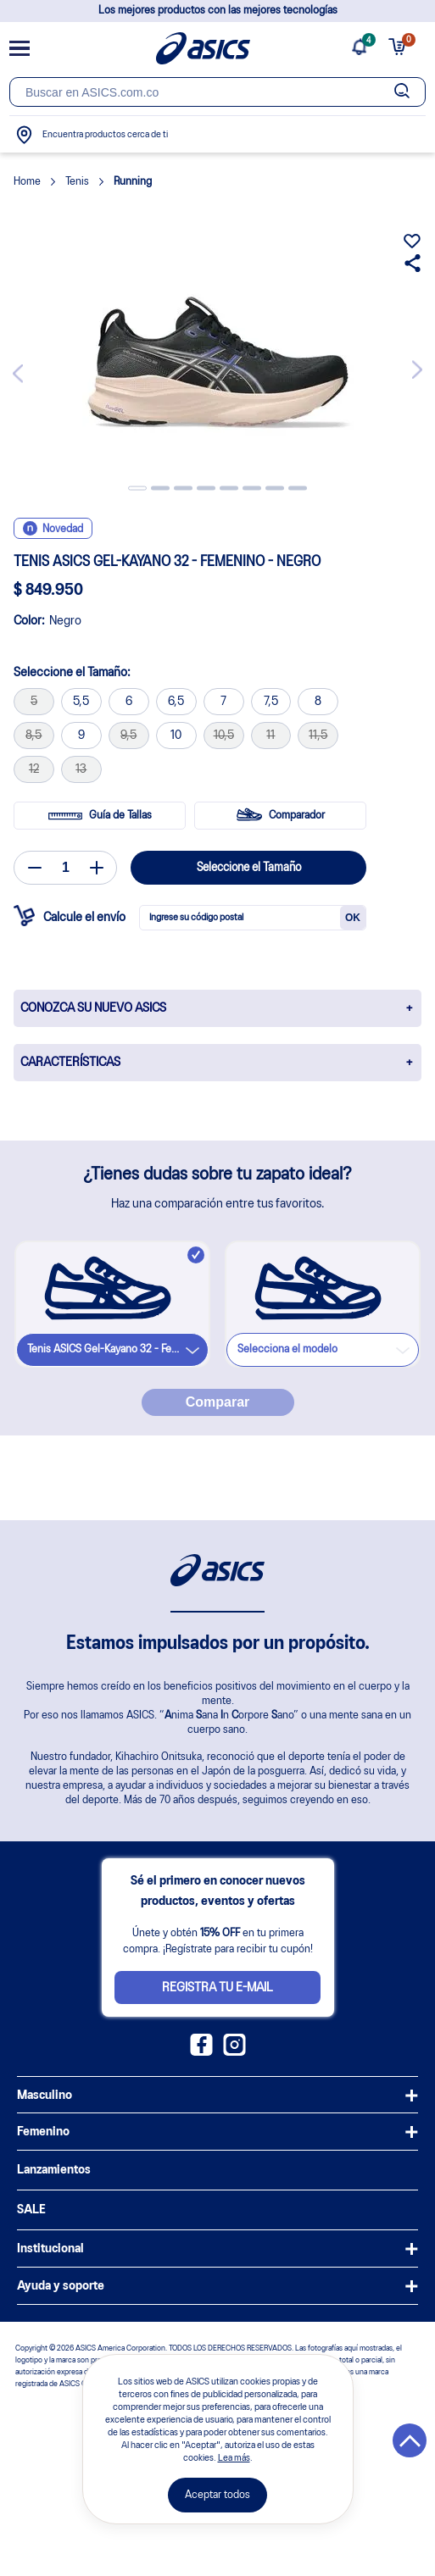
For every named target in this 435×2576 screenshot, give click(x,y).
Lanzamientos (54, 2170)
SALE (31, 2210)
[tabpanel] (217, 370)
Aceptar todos (217, 2495)
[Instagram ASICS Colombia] (234, 2052)
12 (34, 769)
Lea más (234, 2458)
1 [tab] (137, 488)
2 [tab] (160, 488)
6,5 (176, 702)
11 (270, 735)
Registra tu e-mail (217, 1988)
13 (80, 769)
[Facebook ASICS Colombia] (201, 2052)
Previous (21, 380)
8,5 (33, 735)
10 (175, 735)
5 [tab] (229, 488)
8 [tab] (297, 488)
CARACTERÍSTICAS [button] (70, 1063)
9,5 (128, 735)
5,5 (81, 702)
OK (352, 918)
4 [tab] (206, 488)
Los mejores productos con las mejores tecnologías (217, 10)
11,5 (318, 735)
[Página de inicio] (203, 48)
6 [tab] (252, 488)
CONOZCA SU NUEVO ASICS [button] (93, 1008)
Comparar (218, 1402)
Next (413, 363)
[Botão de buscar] (402, 92)
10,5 (224, 735)
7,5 (271, 702)
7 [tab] (274, 488)
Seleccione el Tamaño (249, 868)
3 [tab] (183, 488)
